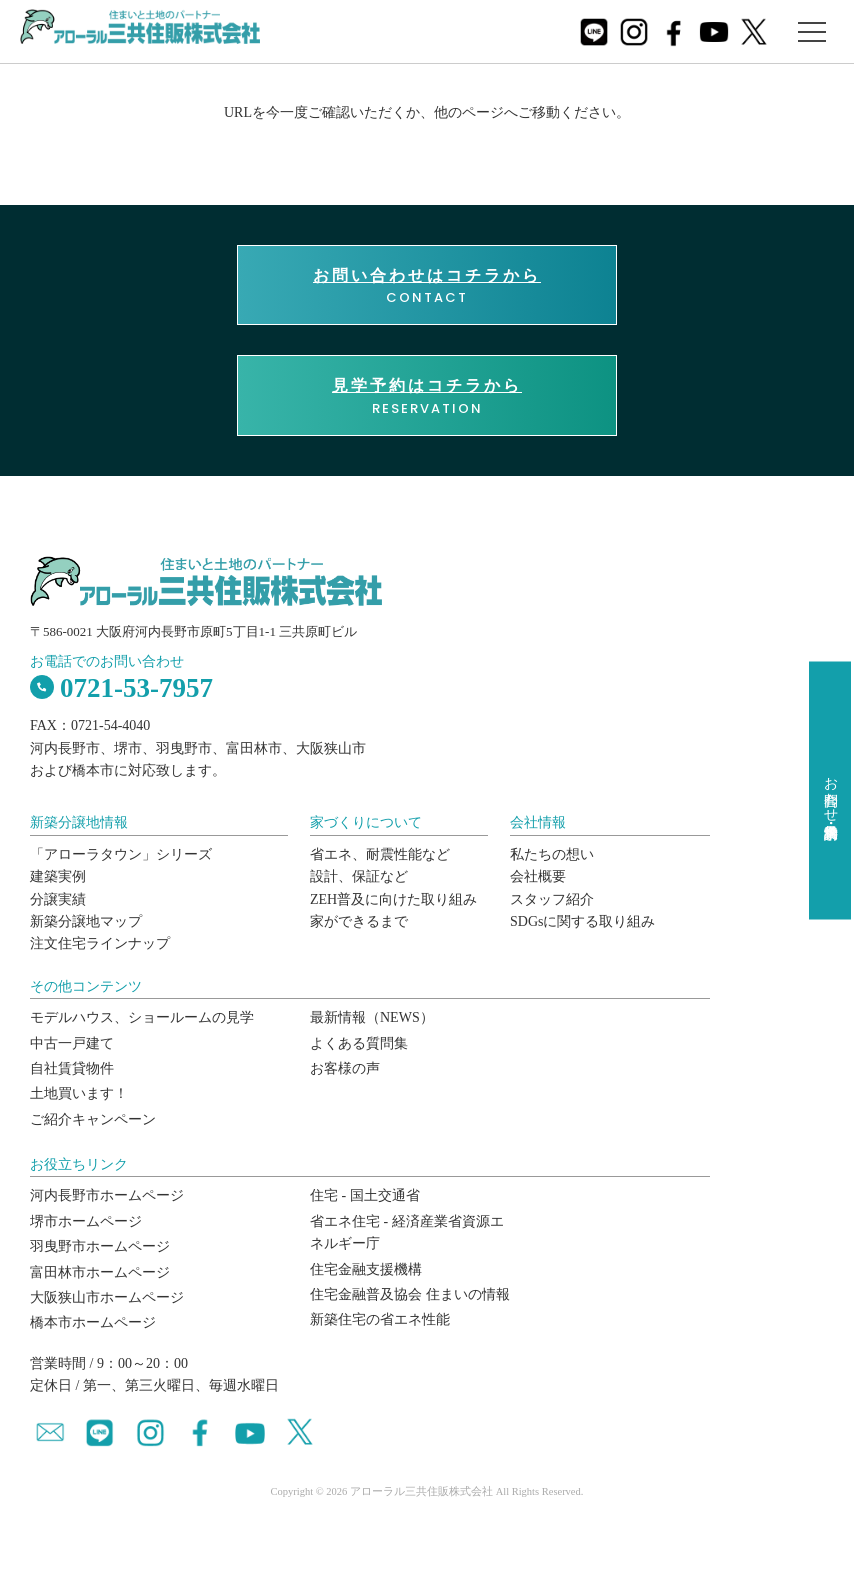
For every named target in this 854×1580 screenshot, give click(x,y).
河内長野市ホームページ (107, 1195)
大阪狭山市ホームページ (107, 1297)
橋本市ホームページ (93, 1322)
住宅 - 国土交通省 (365, 1195)
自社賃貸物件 (72, 1068)
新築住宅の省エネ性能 (380, 1319)
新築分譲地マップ (86, 921)
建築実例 (58, 876)
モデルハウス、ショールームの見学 (142, 1017)
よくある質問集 (359, 1043)
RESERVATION (427, 396)
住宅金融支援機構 (366, 1269)
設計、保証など (359, 876)
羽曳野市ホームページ (100, 1246)
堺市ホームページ (86, 1221)
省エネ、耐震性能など (380, 854)
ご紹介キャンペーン (93, 1119)
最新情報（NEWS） (372, 1017)
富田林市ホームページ (100, 1272)
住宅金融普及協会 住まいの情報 (410, 1294)
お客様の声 (345, 1068)
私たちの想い (552, 854)
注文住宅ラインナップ (100, 943)
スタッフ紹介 (552, 899)
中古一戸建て (72, 1043)
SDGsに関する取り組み (582, 921)
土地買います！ (79, 1093)
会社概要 (538, 876)
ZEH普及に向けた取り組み (393, 899)
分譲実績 (58, 899)
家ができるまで (359, 921)
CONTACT (427, 286)
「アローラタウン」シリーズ (121, 854)
